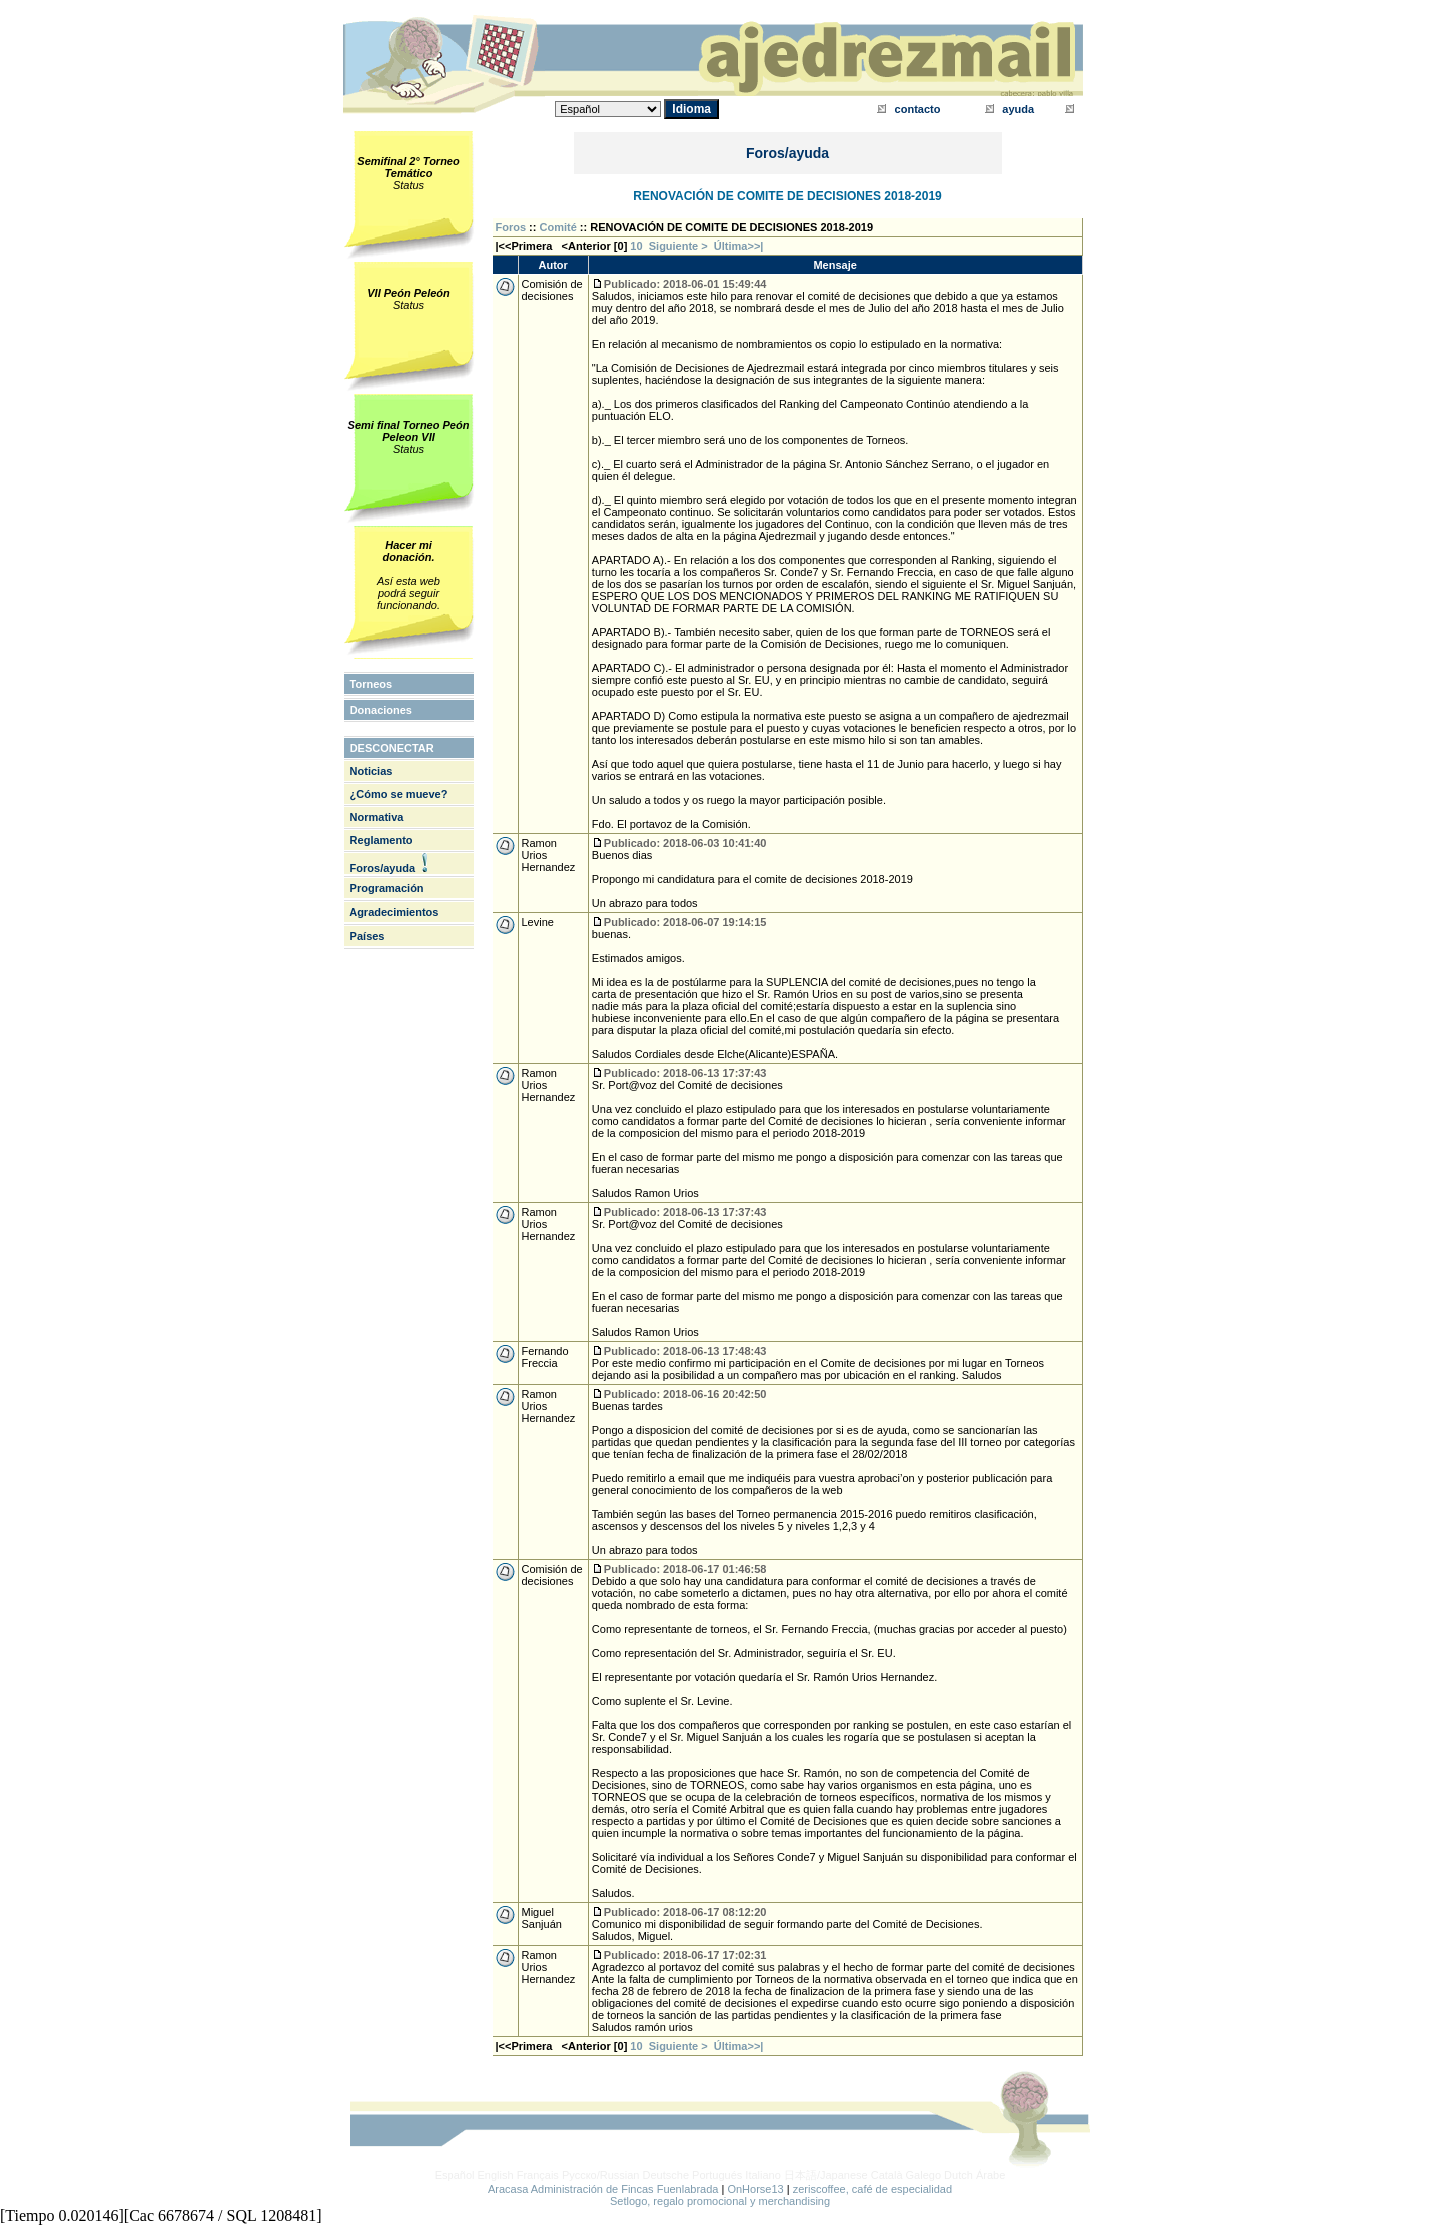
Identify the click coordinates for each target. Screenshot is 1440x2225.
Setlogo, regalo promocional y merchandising (720, 2201)
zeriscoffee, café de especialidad (872, 2189)
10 (636, 246)
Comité (558, 227)
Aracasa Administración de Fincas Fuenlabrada (603, 2189)
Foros (511, 227)
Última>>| (739, 246)
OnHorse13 (755, 2189)
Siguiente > (681, 246)
